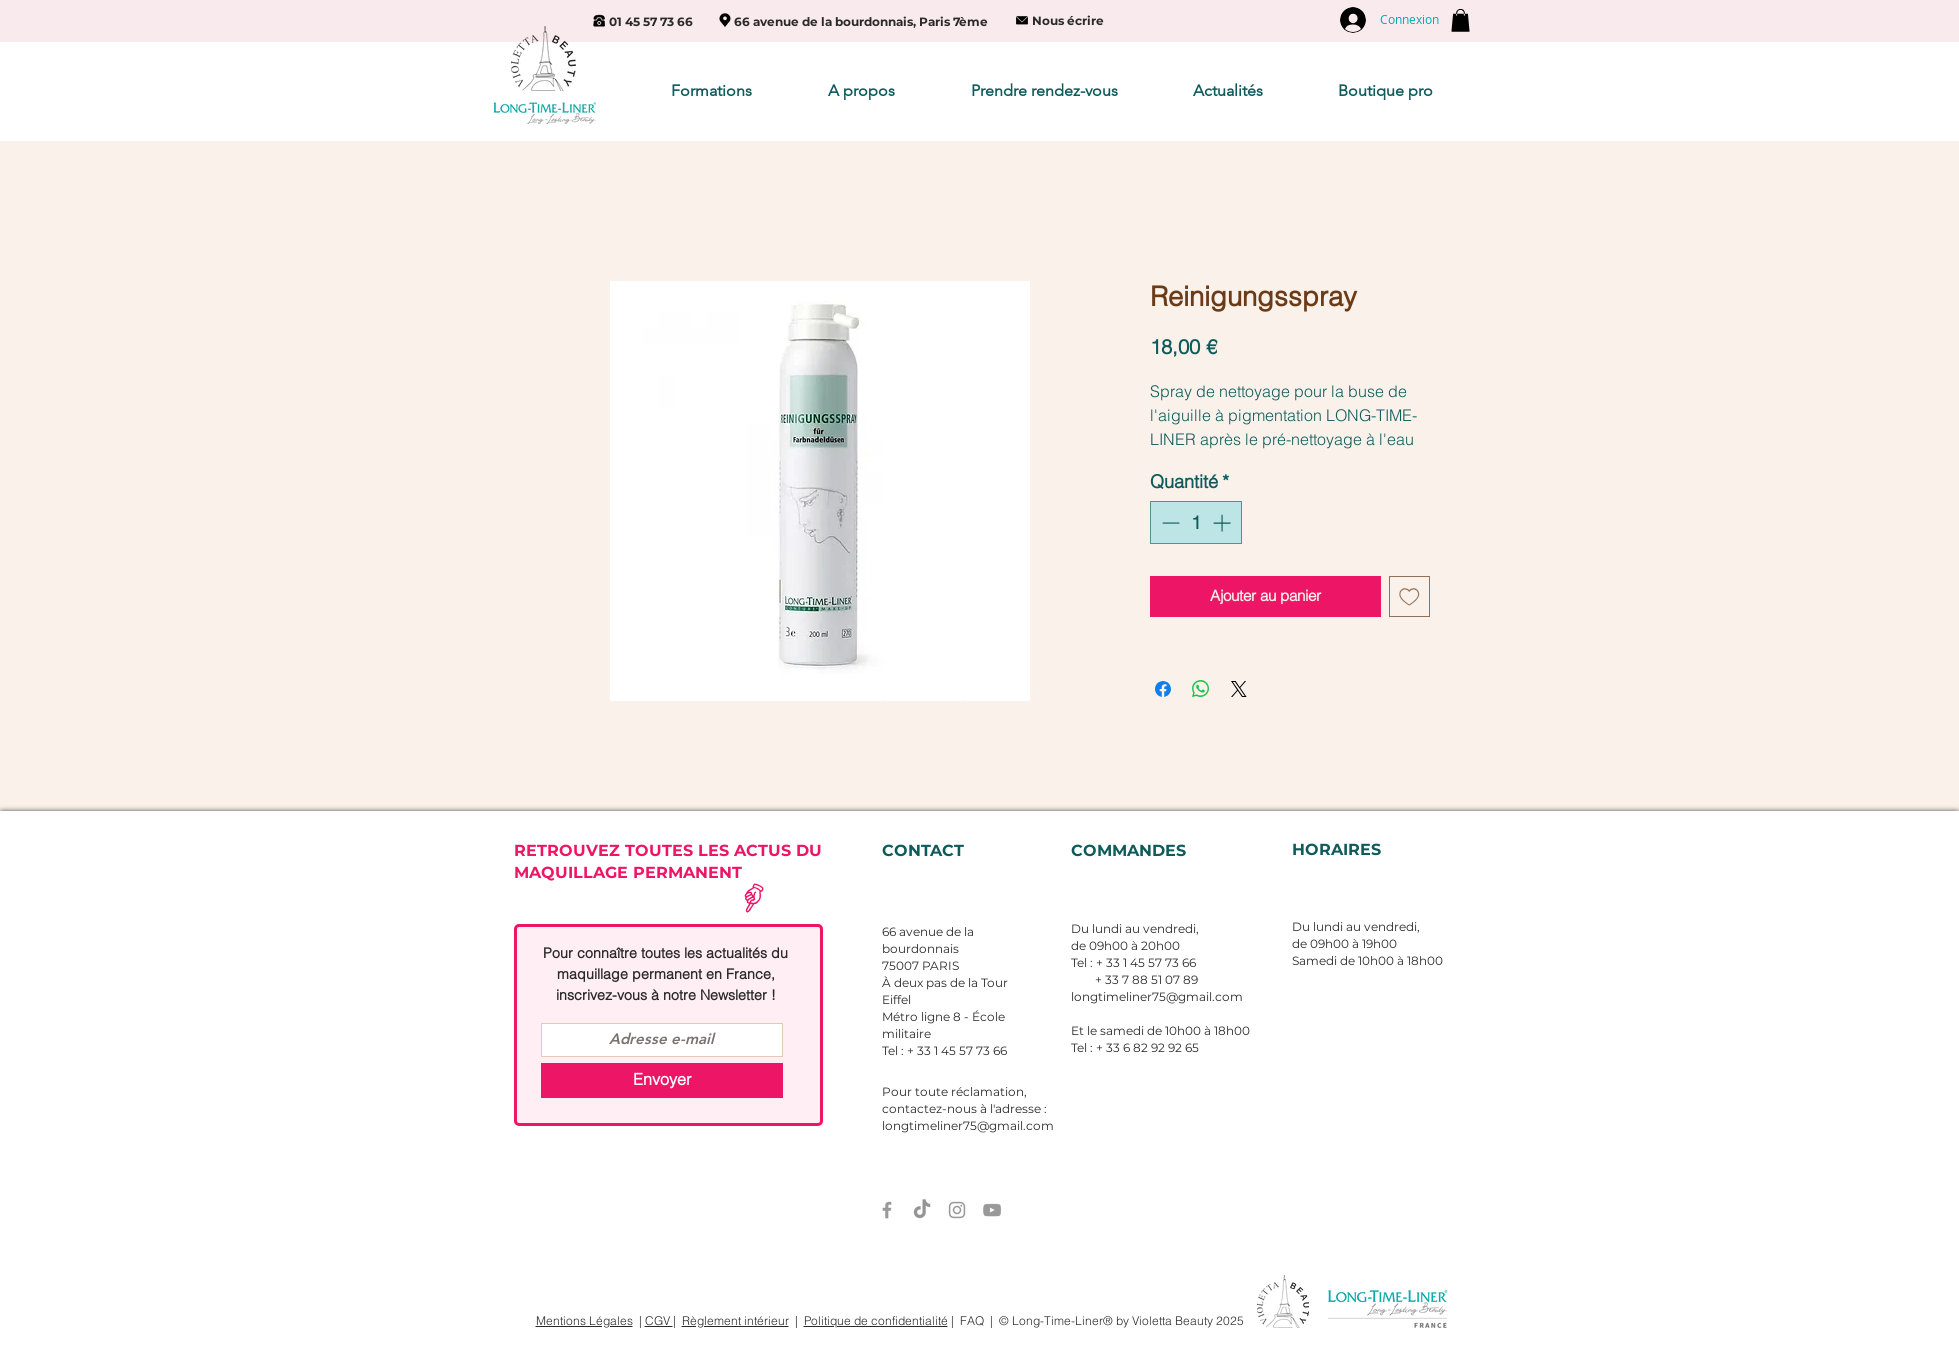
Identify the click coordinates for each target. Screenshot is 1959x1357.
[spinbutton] (1196, 522)
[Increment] (1223, 522)
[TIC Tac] (922, 1210)
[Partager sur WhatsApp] (1201, 689)
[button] (1460, 20)
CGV (659, 1320)
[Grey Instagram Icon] (957, 1210)
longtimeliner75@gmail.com (1157, 996)
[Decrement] (1168, 522)
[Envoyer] (662, 1080)
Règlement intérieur (735, 1320)
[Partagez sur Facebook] (1163, 689)
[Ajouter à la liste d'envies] (1409, 596)
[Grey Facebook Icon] (887, 1210)
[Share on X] (1239, 689)
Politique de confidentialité (876, 1320)
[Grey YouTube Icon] (992, 1210)
